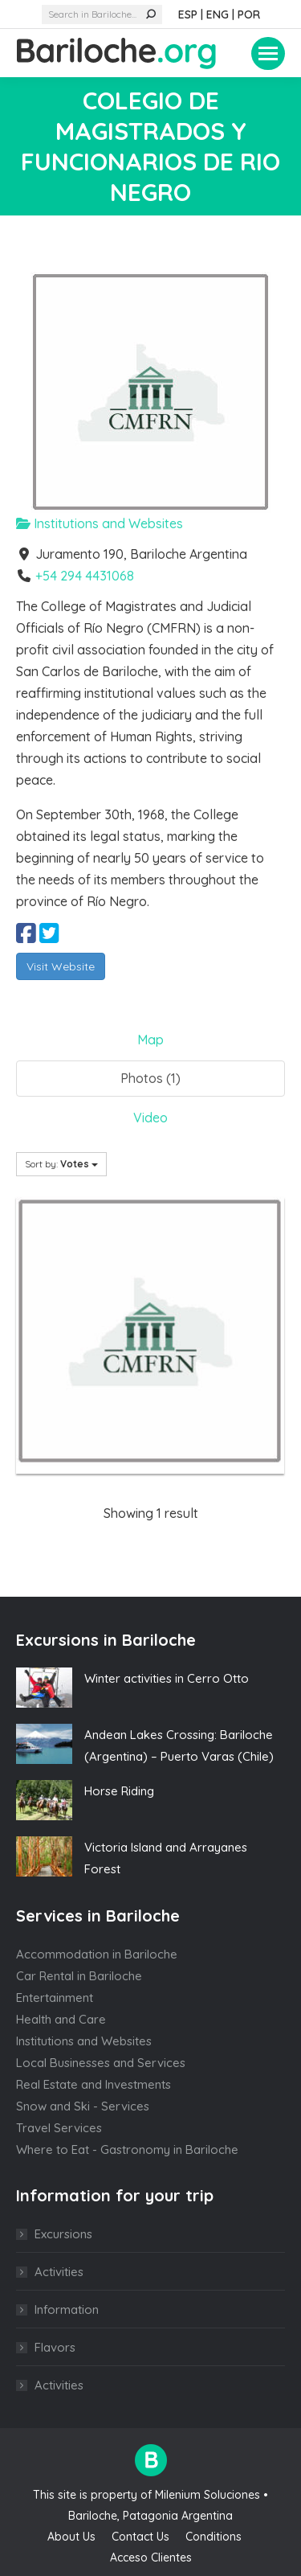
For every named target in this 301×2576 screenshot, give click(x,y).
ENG (217, 14)
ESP (187, 14)
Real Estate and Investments (93, 2084)
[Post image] (44, 1687)
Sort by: (61, 1164)
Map (150, 1040)
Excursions (63, 2234)
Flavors (55, 2347)
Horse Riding (119, 1791)
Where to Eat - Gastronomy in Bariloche (127, 2149)
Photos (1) (150, 1078)
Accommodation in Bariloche (96, 1954)
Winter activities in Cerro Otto (166, 1678)
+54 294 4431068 (84, 576)
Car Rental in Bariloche (79, 1975)
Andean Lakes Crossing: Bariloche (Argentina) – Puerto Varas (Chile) (179, 1745)
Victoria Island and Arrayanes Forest (165, 1858)
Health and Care (61, 2019)
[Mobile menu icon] (268, 53)
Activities (59, 2271)
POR (249, 14)
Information (67, 2309)
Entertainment (54, 1997)
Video (150, 1118)
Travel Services (59, 2127)
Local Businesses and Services (100, 2062)
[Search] (102, 14)
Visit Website (60, 966)
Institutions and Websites (99, 523)
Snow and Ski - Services (82, 2106)
